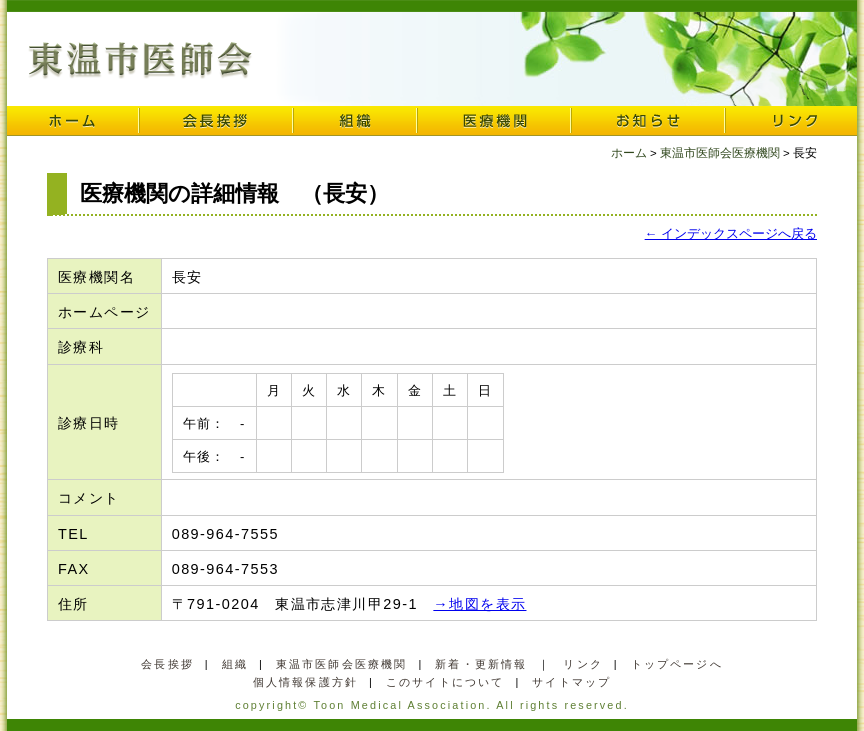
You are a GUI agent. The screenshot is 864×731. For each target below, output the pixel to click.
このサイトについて (445, 682)
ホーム (73, 121)
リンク (791, 121)
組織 (355, 121)
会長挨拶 (216, 121)
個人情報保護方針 (305, 682)
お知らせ (648, 121)
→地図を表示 (479, 604)
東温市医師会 (140, 61)
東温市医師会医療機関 (720, 153)
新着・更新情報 (481, 664)
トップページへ (677, 664)
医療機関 (494, 121)
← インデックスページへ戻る (731, 233)
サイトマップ (571, 682)
